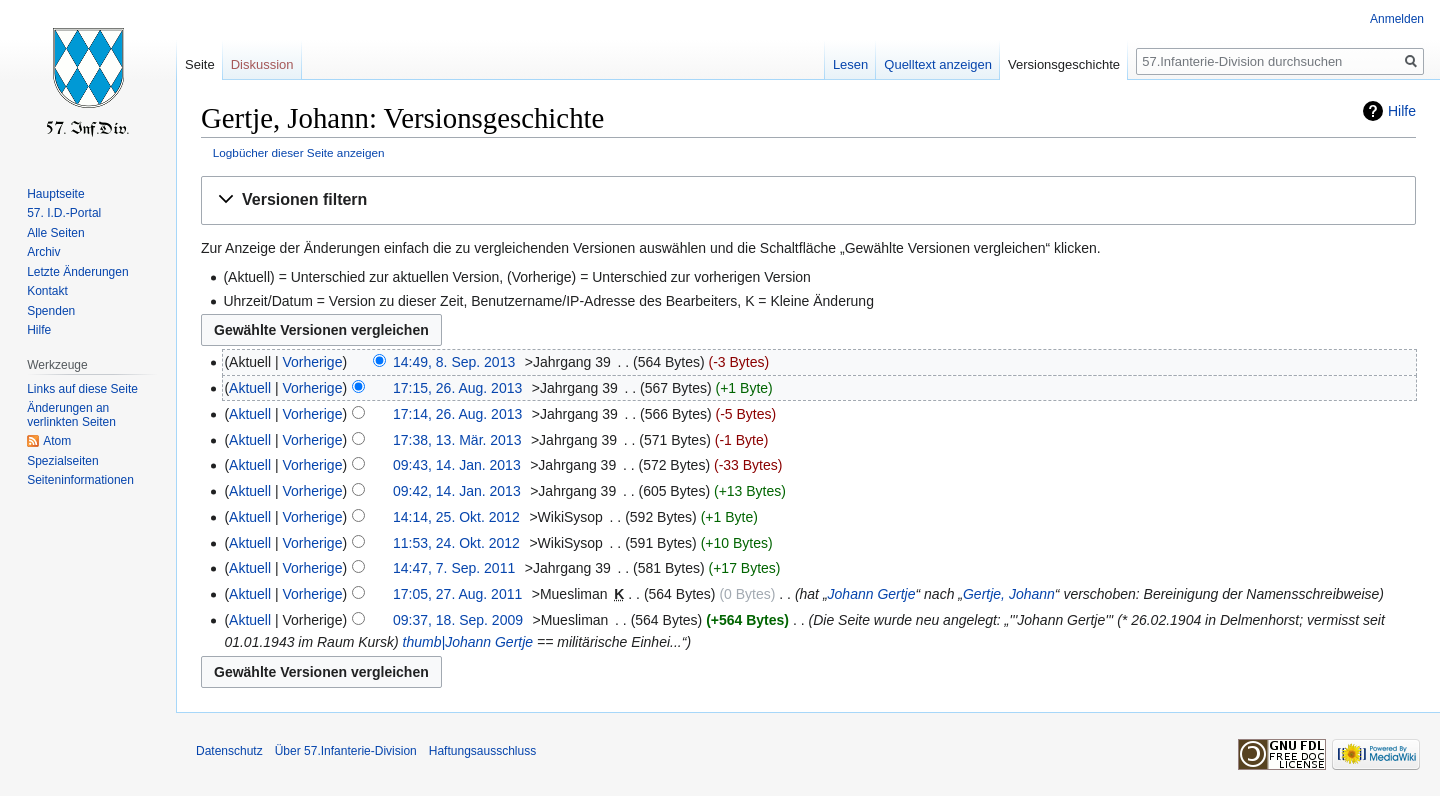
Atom (57, 441)
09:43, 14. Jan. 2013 (457, 465)
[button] (808, 200)
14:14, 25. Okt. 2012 (456, 517)
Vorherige (313, 362)
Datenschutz (229, 751)
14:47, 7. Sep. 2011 (454, 568)
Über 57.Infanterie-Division (346, 751)
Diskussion (262, 64)
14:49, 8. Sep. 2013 (454, 362)
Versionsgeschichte (1064, 64)
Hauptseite (55, 194)
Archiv (43, 252)
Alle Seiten (55, 233)
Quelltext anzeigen (938, 64)
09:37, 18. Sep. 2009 (458, 620)
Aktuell (250, 388)
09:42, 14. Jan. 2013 (457, 491)
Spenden (51, 311)
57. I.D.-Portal (64, 213)
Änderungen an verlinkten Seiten (71, 415)
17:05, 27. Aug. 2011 (457, 594)
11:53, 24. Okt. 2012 (456, 543)
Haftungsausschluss (482, 751)
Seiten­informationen (80, 480)
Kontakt (47, 291)
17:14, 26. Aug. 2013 (457, 414)
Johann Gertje (872, 594)
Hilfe (1402, 111)
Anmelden (1397, 19)
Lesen (850, 64)
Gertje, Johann (1009, 594)
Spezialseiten (62, 461)
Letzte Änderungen (77, 272)
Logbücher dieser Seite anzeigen (299, 152)
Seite (200, 64)
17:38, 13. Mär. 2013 (457, 440)
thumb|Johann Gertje (468, 642)
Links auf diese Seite (82, 389)
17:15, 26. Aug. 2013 (457, 388)
